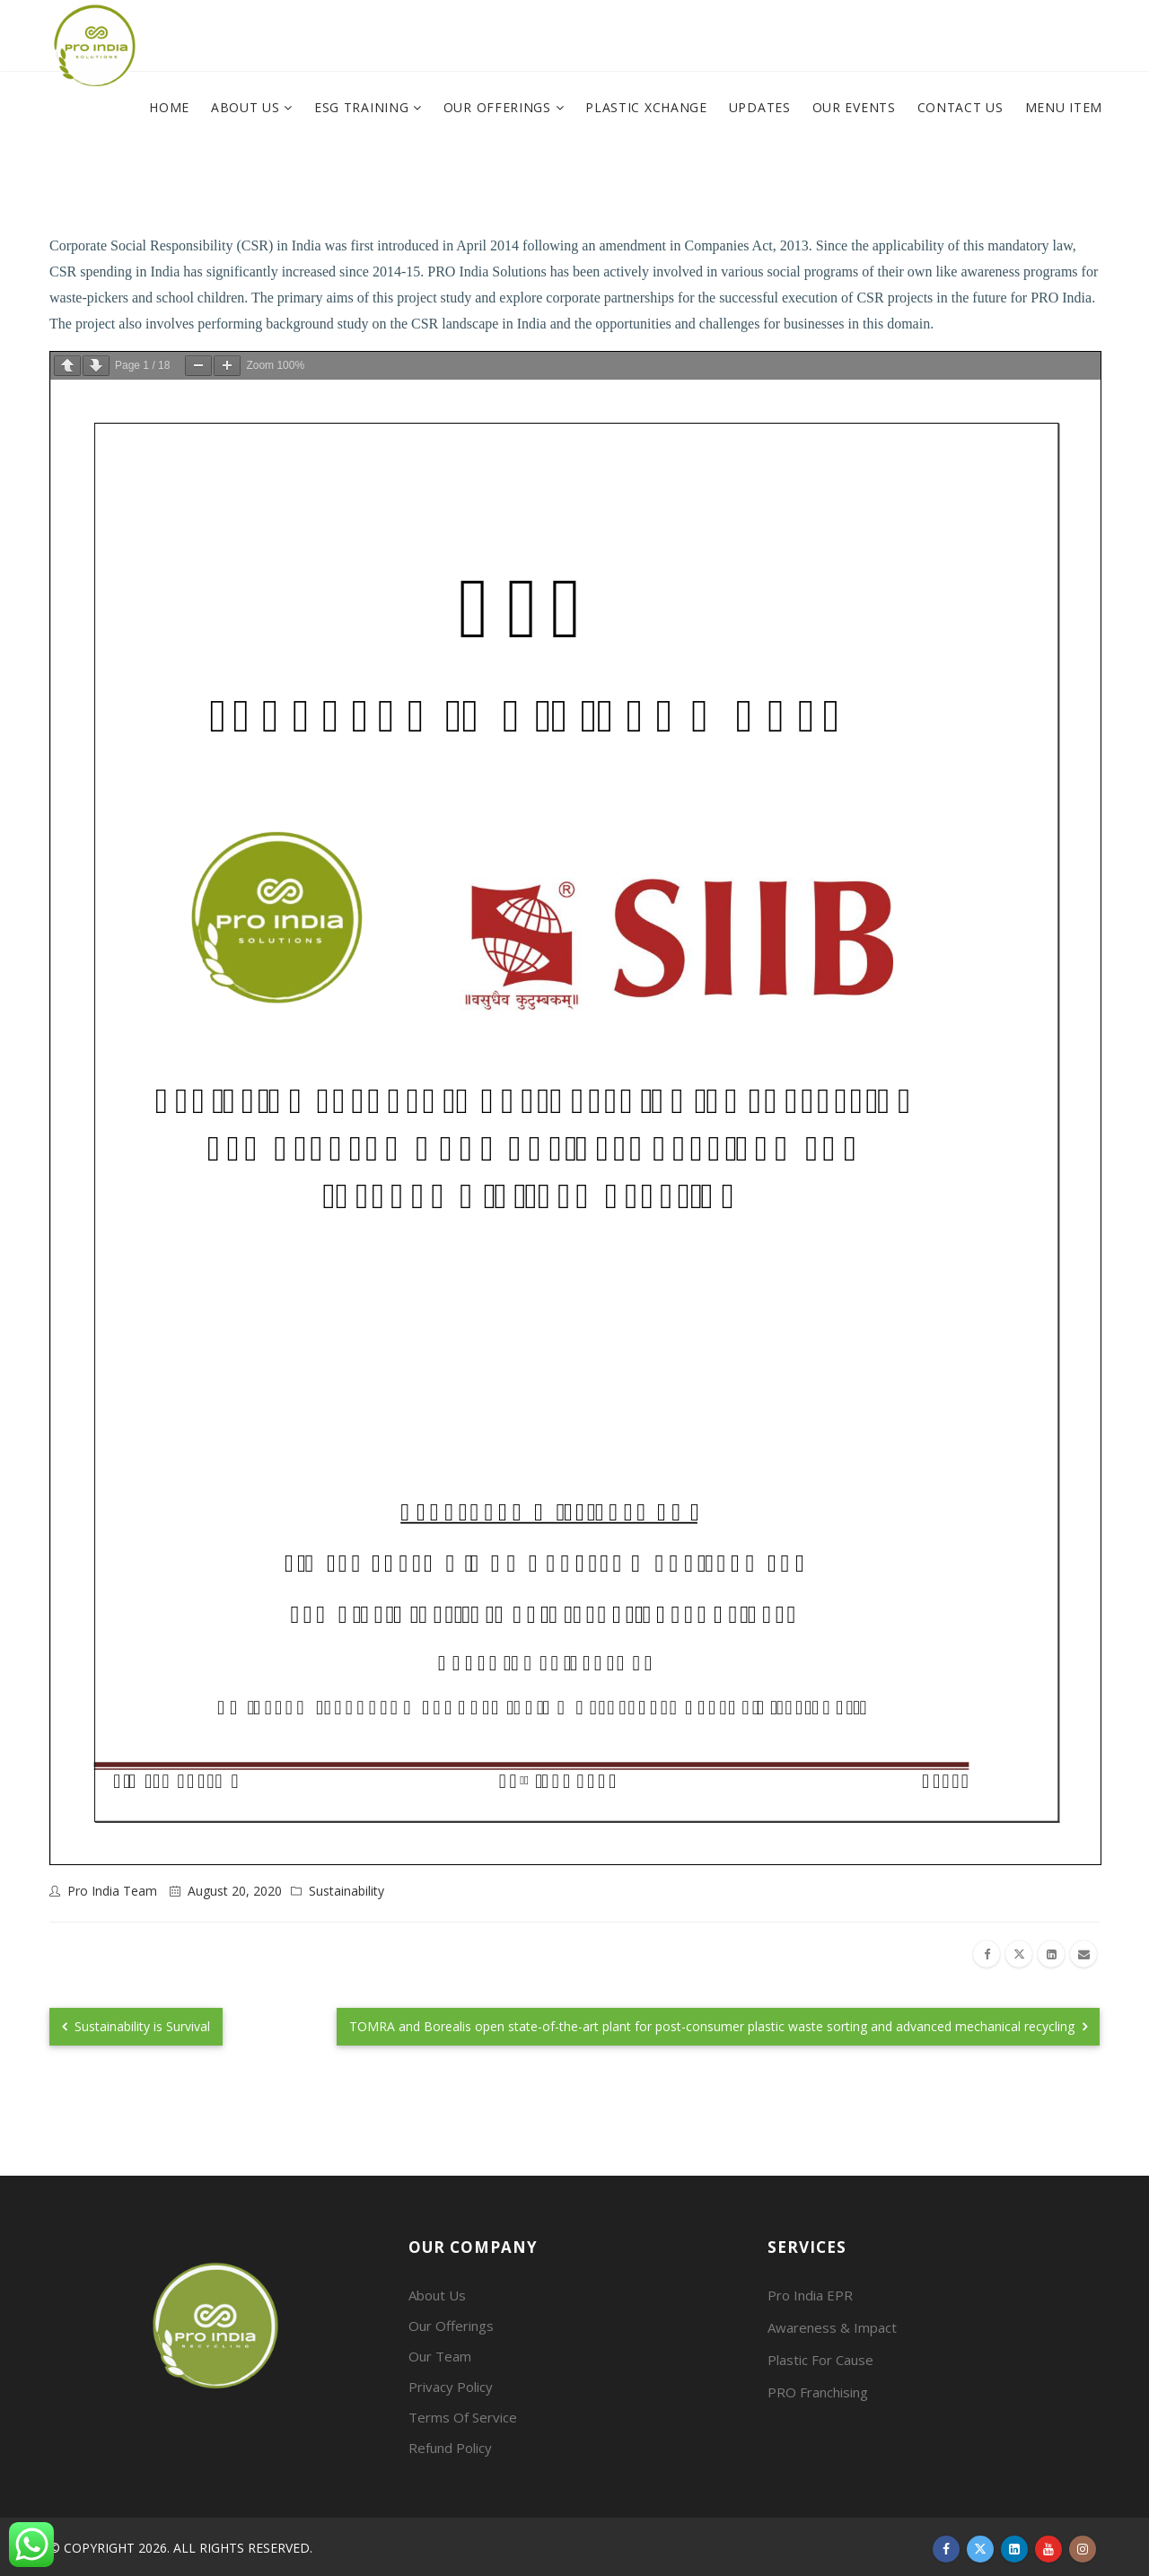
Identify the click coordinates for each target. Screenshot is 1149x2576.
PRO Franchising (817, 2392)
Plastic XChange (646, 107)
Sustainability (346, 1890)
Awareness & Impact (832, 2327)
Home (169, 107)
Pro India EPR (810, 2295)
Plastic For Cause (820, 2360)
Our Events (854, 107)
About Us (247, 107)
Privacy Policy (450, 2387)
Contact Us (960, 107)
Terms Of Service (462, 2417)
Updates (760, 107)
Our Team (439, 2356)
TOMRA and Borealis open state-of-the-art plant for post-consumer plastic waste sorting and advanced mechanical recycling (718, 2026)
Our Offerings (499, 107)
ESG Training (363, 107)
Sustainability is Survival (136, 2026)
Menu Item (1063, 107)
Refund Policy (450, 2448)
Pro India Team (112, 1890)
